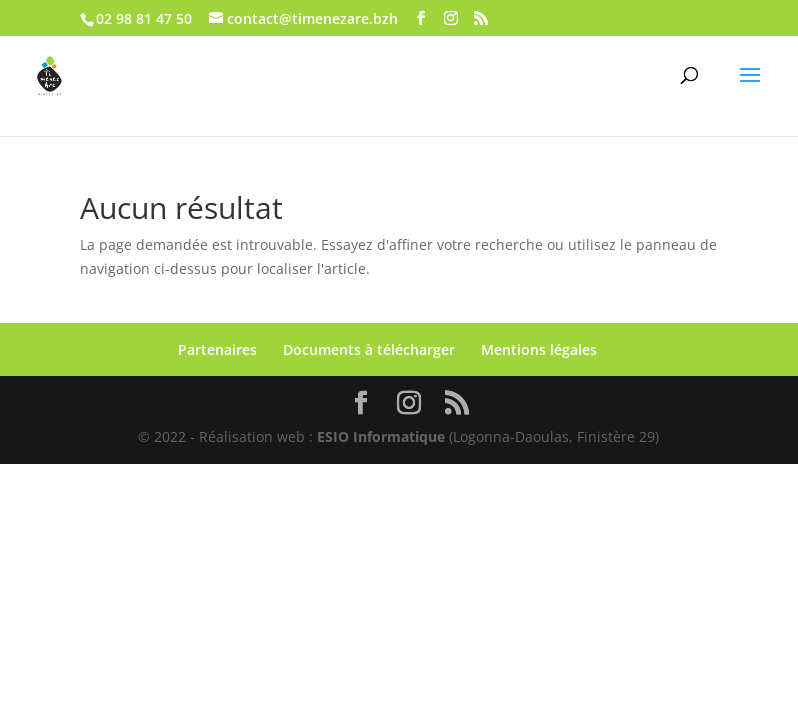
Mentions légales (539, 349)
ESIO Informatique (381, 436)
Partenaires (217, 349)
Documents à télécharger (369, 349)
